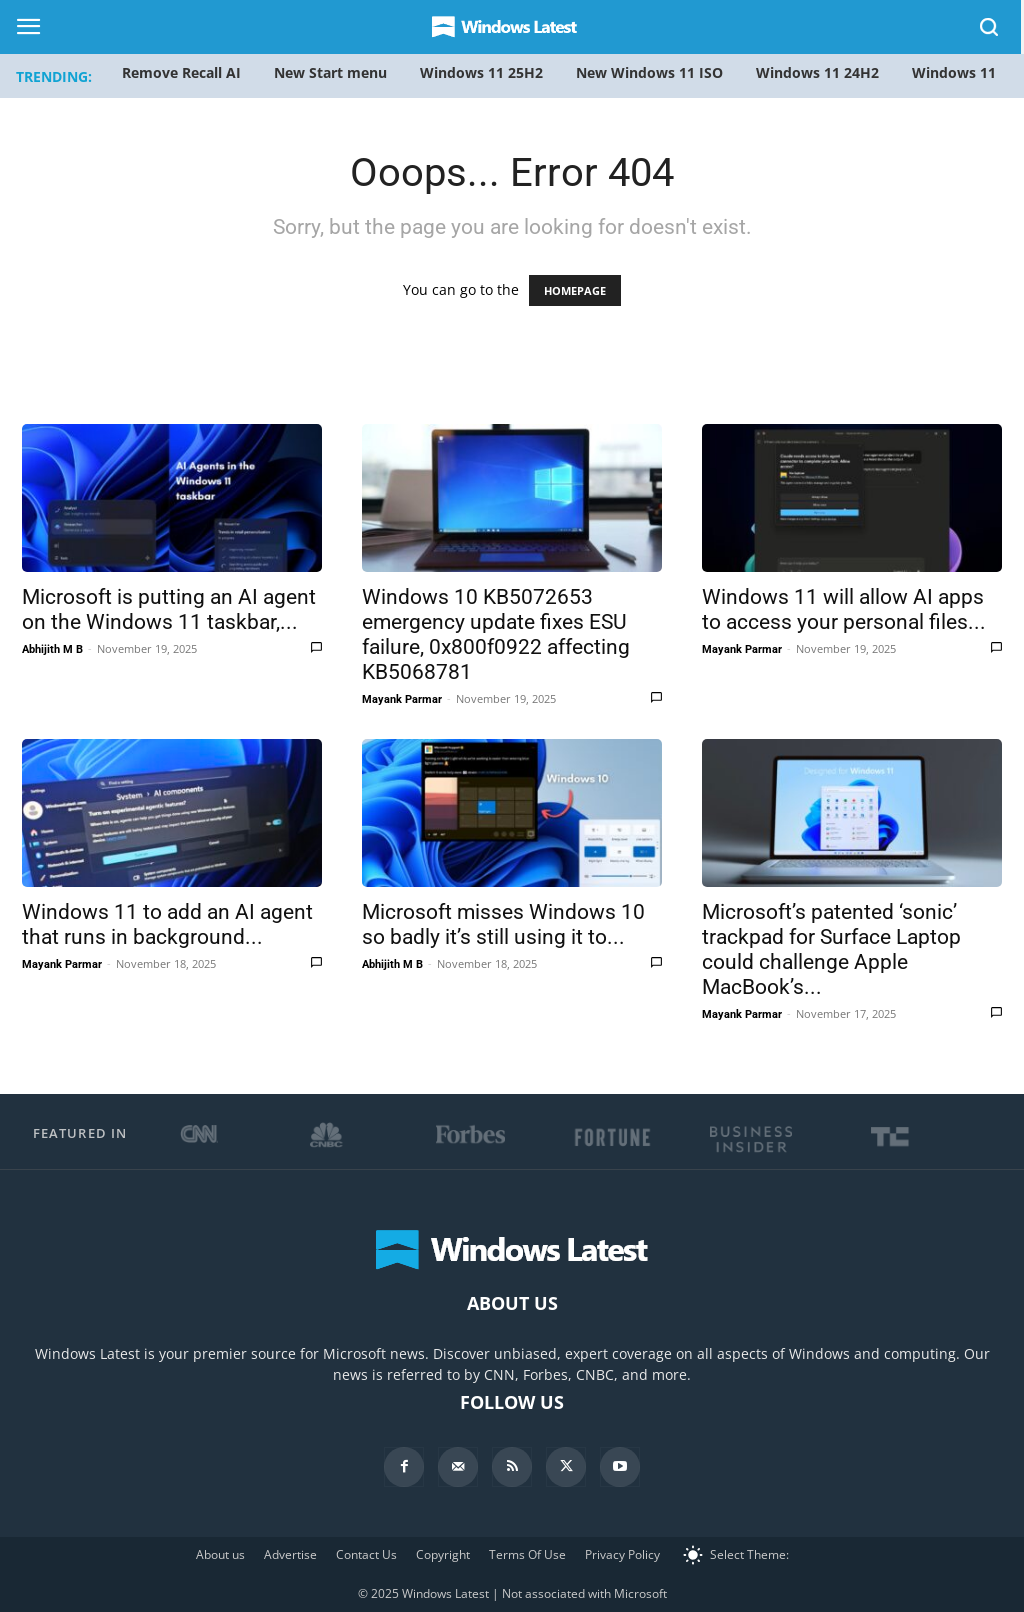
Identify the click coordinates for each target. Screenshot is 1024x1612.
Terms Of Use (527, 1554)
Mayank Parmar (402, 699)
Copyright (443, 1554)
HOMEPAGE (575, 290)
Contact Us (366, 1554)
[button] (990, 30)
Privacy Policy (622, 1554)
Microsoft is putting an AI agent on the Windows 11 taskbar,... (169, 609)
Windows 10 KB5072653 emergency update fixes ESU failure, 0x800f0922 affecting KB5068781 (496, 634)
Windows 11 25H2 (481, 72)
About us (220, 1554)
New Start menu (330, 72)
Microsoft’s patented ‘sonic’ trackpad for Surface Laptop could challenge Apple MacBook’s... (831, 949)
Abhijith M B (52, 649)
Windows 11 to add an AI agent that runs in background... (167, 924)
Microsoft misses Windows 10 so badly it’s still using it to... (503, 924)
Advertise (290, 1554)
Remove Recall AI (181, 72)
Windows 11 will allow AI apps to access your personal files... (844, 609)
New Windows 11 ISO (649, 72)
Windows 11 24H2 (817, 72)
